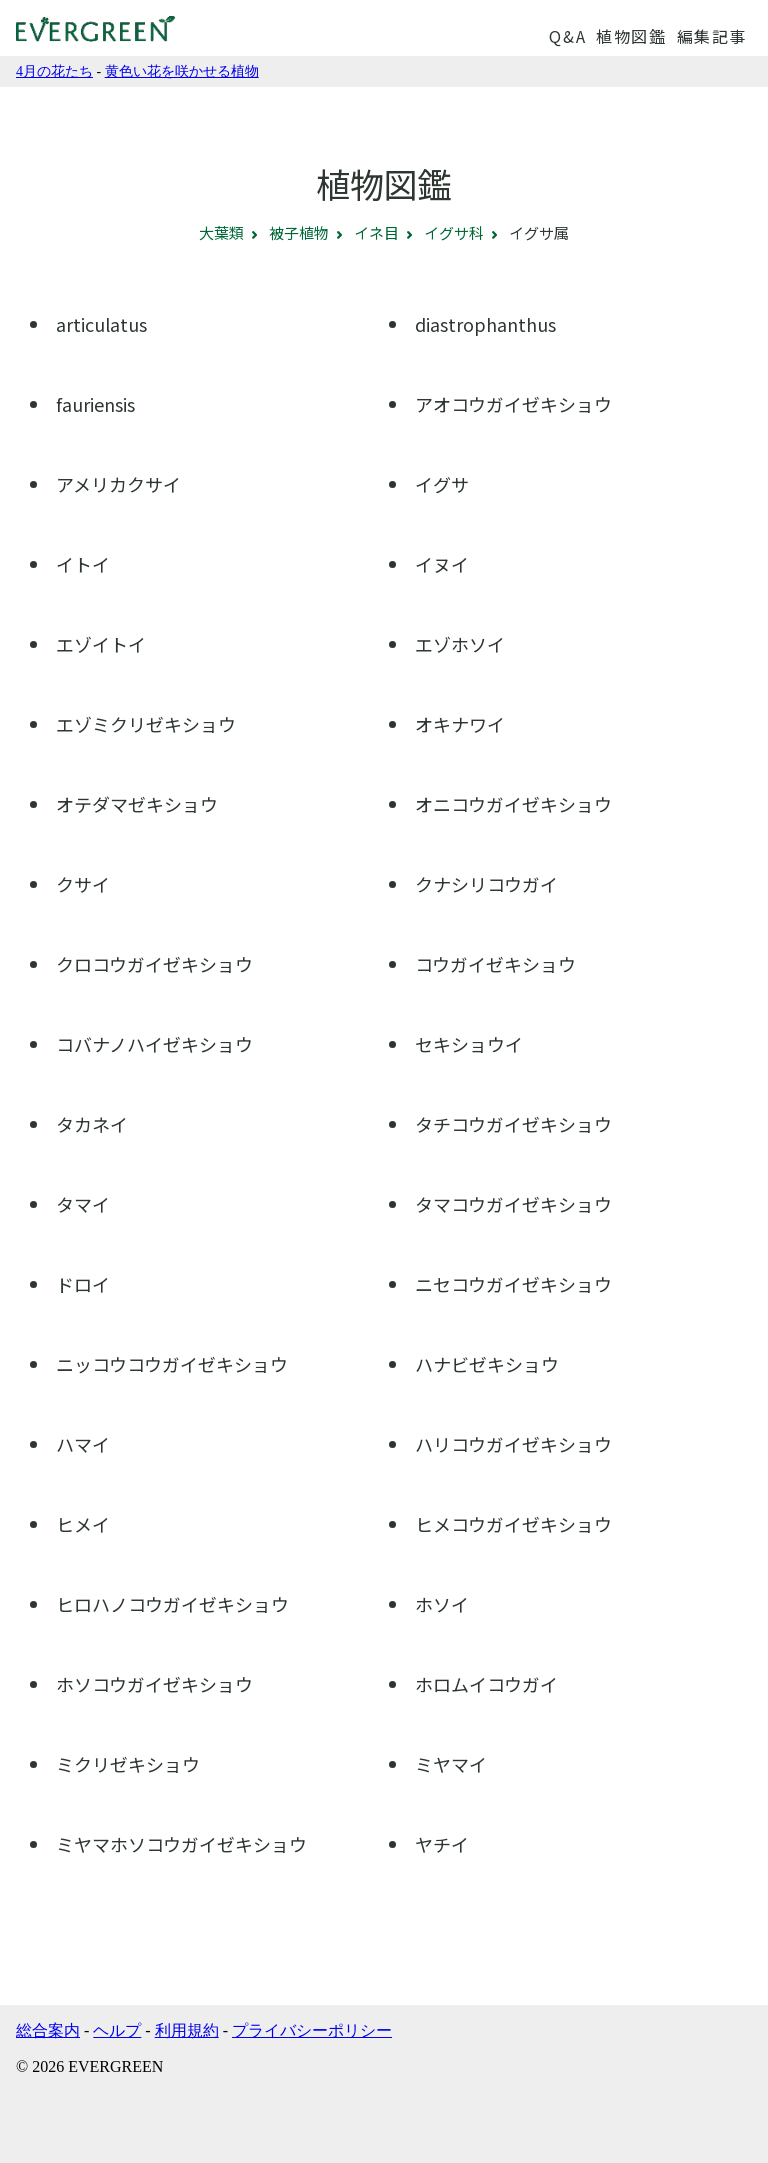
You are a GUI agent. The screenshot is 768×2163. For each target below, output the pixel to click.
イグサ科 (454, 232)
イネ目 (376, 232)
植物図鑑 (631, 36)
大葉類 (221, 232)
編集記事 (712, 36)
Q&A (567, 36)
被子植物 (299, 232)
